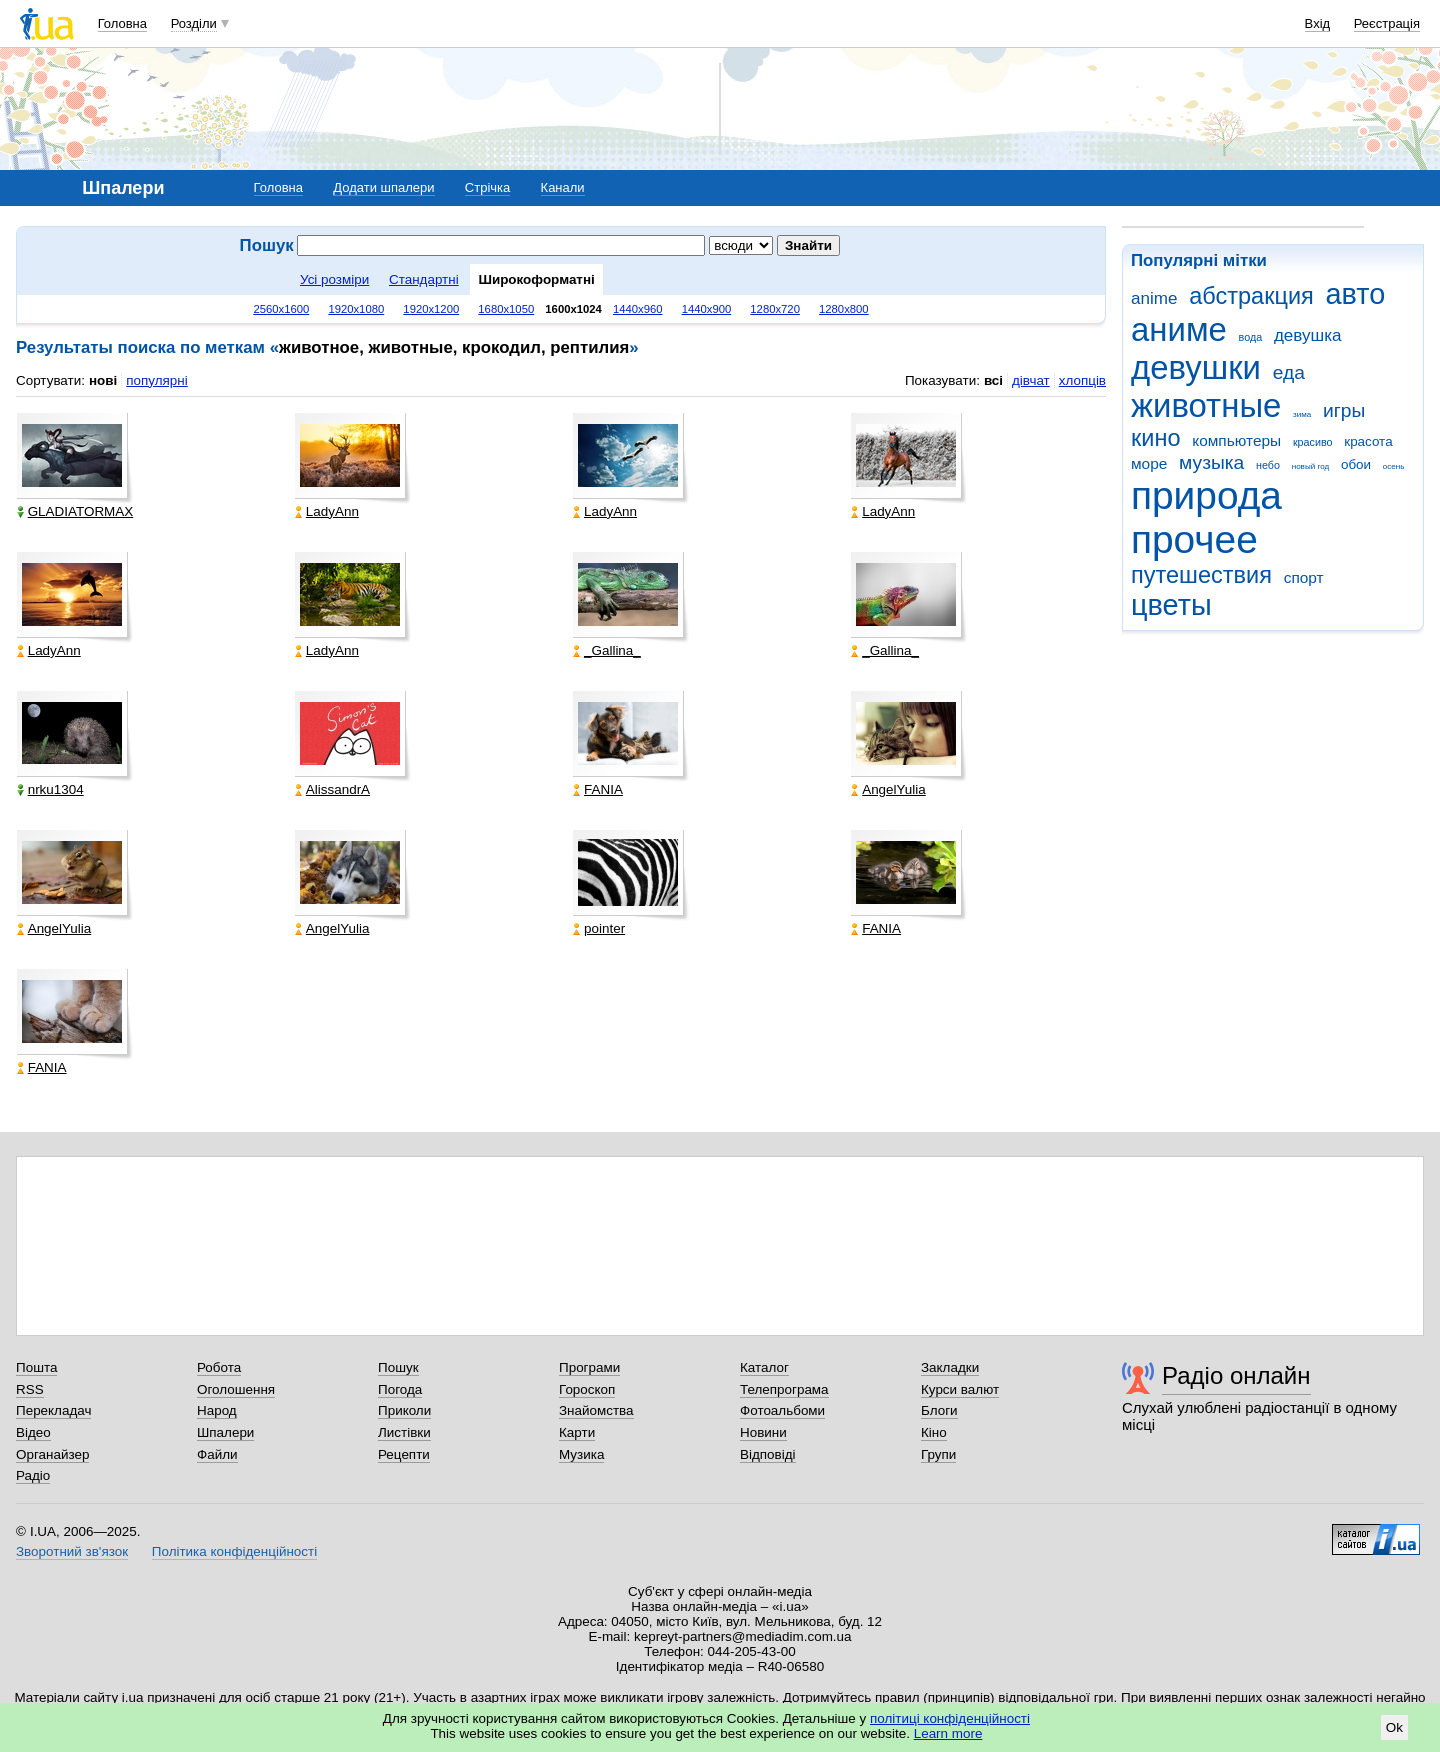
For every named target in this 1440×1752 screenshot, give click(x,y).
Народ (217, 1410)
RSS (30, 1389)
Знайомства (596, 1410)
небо (1268, 465)
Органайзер (52, 1454)
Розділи (194, 23)
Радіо (33, 1475)
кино (1156, 438)
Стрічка (487, 187)
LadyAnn (327, 511)
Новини (763, 1432)
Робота (219, 1367)
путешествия (1201, 575)
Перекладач (53, 1410)
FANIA (598, 789)
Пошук (398, 1367)
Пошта (36, 1367)
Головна (122, 23)
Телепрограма (784, 1389)
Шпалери (225, 1432)
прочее (1194, 539)
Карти (577, 1432)
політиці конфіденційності (950, 1718)
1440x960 (638, 309)
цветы (1171, 605)
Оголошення (236, 1389)
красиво (1313, 442)
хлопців (1082, 380)
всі (993, 380)
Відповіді (768, 1454)
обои (1356, 464)
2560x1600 (281, 309)
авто (1356, 294)
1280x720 (775, 309)
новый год (1310, 466)
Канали (563, 187)
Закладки (950, 1367)
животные (1206, 405)
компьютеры (1236, 440)
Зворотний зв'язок (72, 1551)
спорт (1304, 577)
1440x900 (707, 309)
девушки (1196, 367)
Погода (400, 1389)
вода (1251, 337)
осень (1394, 466)
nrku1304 (50, 789)
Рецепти (404, 1454)
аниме (1179, 329)
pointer (599, 928)
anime (1154, 298)
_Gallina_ (607, 650)
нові (103, 380)
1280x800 (844, 309)
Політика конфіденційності (234, 1551)
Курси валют (960, 1389)
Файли (217, 1454)
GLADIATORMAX (75, 511)
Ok (1394, 1727)
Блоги (939, 1410)
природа (1206, 495)
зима (1302, 414)
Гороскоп (587, 1389)
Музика (581, 1454)
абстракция (1251, 296)
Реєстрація (1387, 23)
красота (1368, 441)
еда (1289, 372)
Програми (589, 1367)
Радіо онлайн (1236, 1375)
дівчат (1031, 380)
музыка (1211, 462)
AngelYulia (888, 789)
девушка (1308, 335)
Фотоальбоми (782, 1410)
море (1149, 463)
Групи (938, 1454)
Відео (33, 1432)
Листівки (404, 1432)
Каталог (764, 1367)
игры (1344, 410)
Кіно (934, 1432)
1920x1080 (356, 309)
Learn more (948, 1733)
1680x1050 (506, 309)
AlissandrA (332, 789)
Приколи (404, 1410)
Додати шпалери (383, 187)
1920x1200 (431, 309)
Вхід (1318, 23)
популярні (156, 380)
